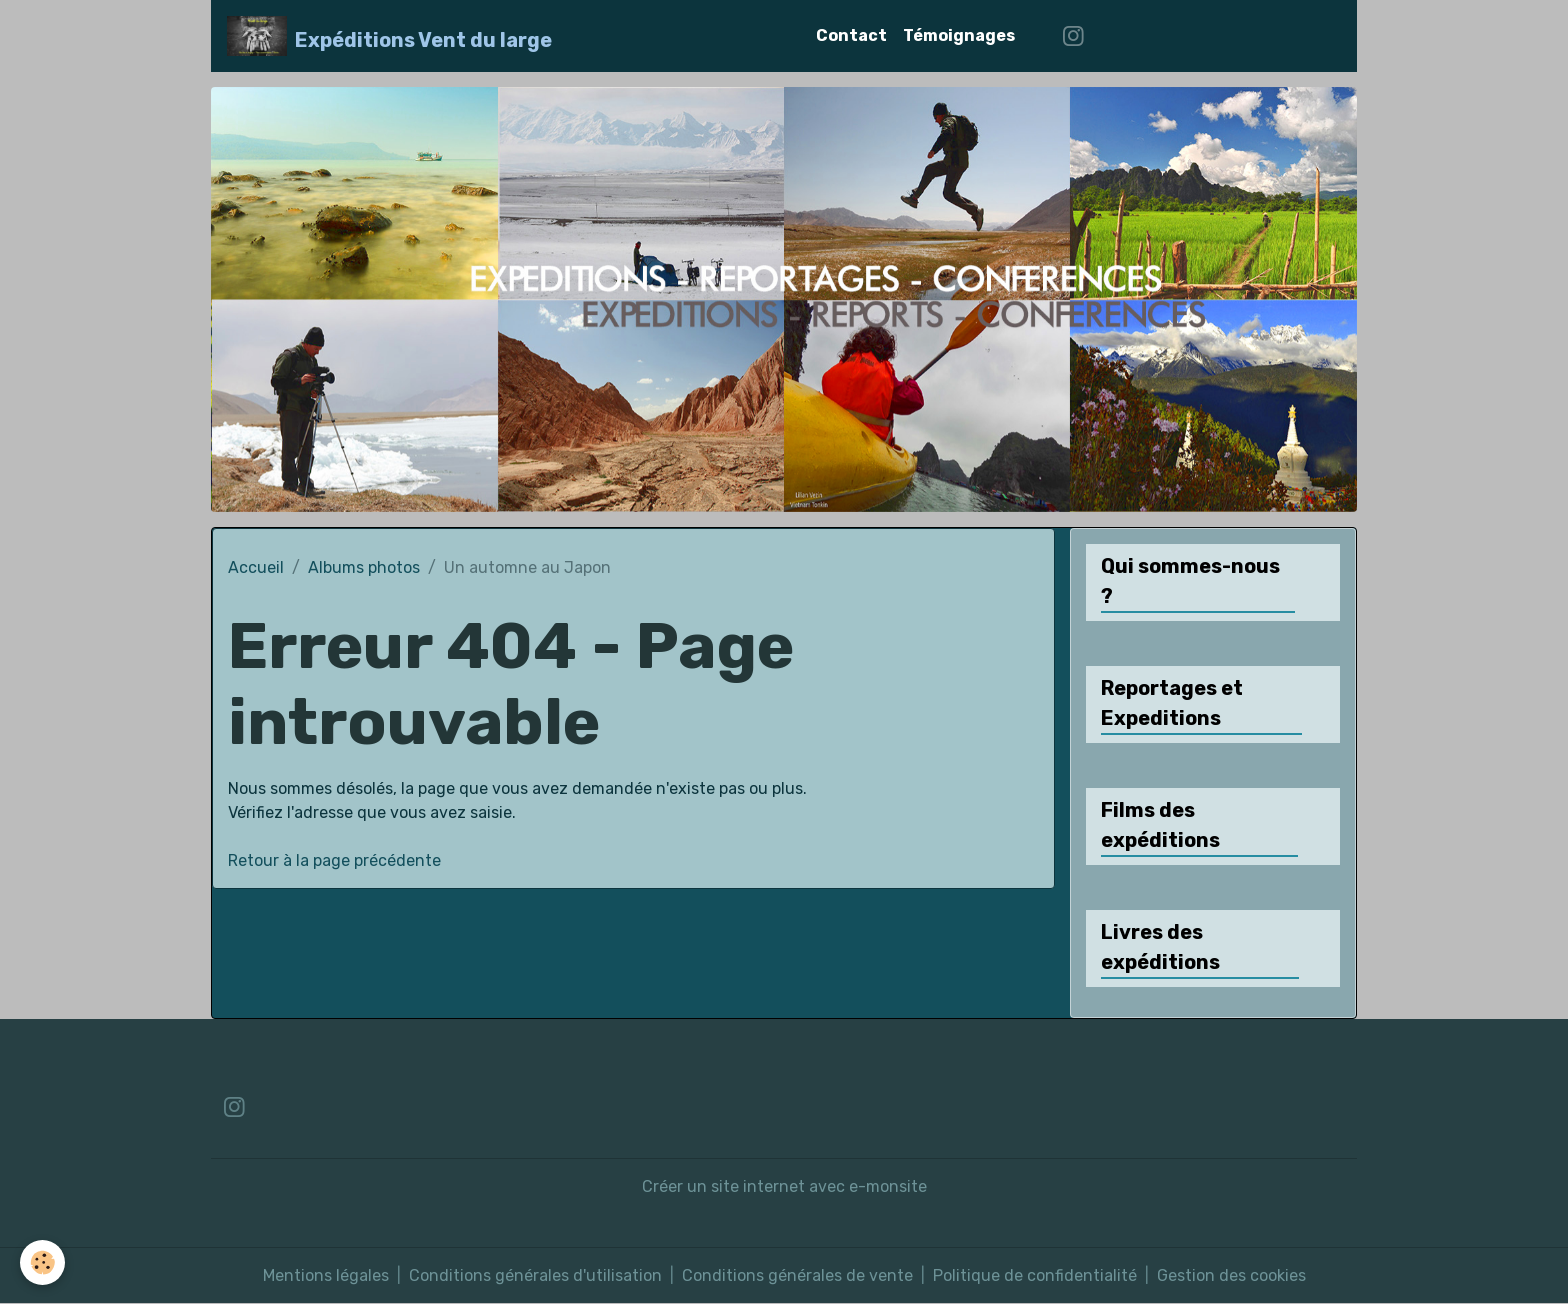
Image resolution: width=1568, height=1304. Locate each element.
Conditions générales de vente (797, 1275)
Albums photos (364, 567)
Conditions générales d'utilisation (535, 1275)
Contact (851, 35)
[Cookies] (42, 1262)
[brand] (389, 36)
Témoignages (959, 35)
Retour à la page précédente (334, 860)
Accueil (256, 567)
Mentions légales (326, 1275)
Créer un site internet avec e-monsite (784, 1186)
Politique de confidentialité (1035, 1275)
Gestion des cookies (1231, 1275)
